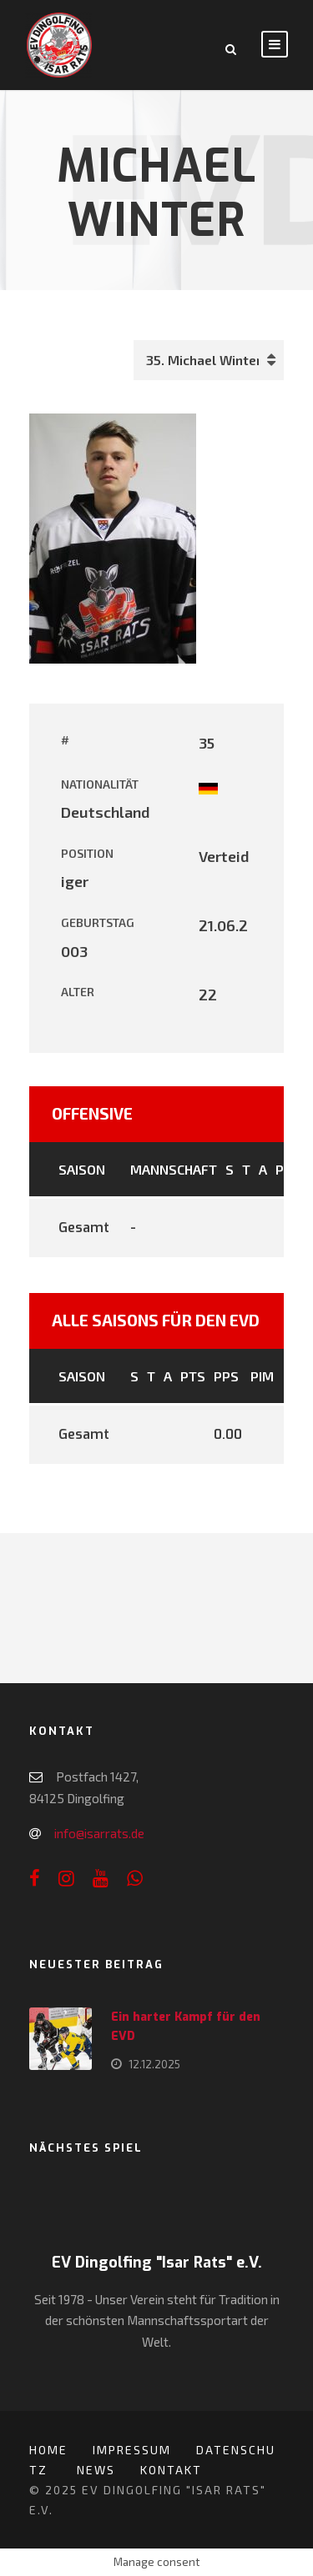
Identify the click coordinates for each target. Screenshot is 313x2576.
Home (48, 2450)
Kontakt (171, 2470)
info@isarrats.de (99, 1833)
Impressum (132, 2450)
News (96, 2470)
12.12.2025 (154, 2064)
